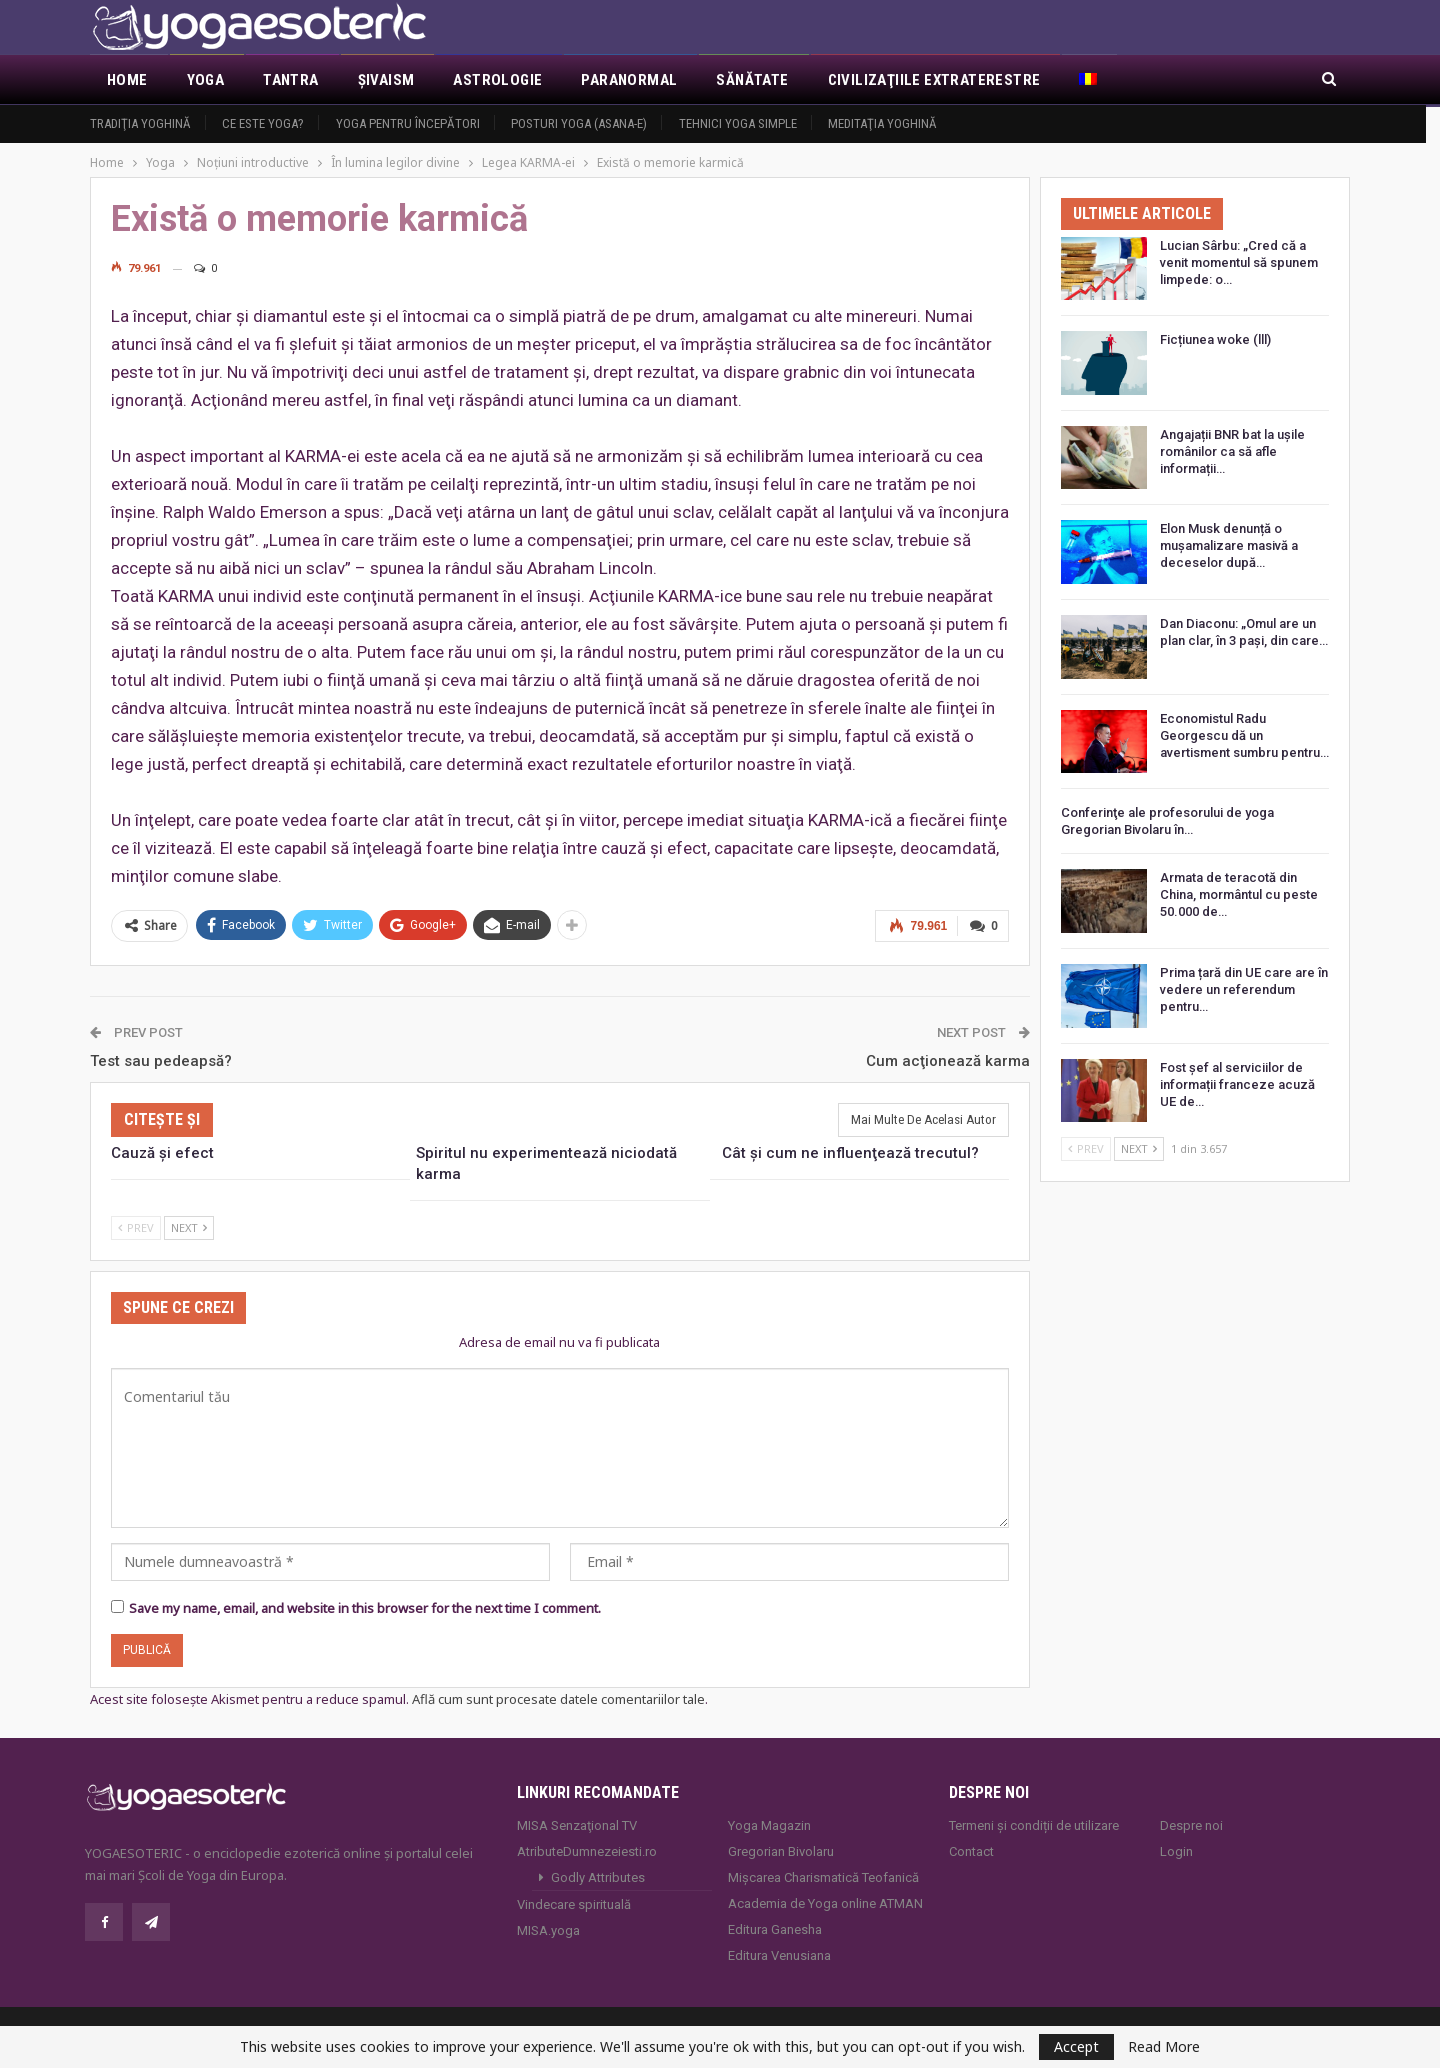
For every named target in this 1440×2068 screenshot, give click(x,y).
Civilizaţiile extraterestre (934, 80)
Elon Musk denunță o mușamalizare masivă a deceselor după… (1229, 545)
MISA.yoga (548, 1929)
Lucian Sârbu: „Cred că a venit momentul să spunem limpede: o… (1239, 262)
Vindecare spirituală (574, 1903)
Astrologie (497, 80)
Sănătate (752, 80)
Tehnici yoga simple (738, 123)
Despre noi (1191, 1824)
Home (127, 80)
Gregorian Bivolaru (781, 1850)
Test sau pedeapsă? (161, 1059)
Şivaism (386, 80)
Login (1176, 1850)
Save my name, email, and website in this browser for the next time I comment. (365, 1607)
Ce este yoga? (263, 123)
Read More (1164, 2047)
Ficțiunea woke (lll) (1215, 339)
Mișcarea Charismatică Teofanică (823, 1876)
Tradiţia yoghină (140, 123)
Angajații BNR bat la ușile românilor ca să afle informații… (1232, 451)
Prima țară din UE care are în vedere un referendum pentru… (1244, 989)
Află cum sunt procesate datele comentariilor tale (558, 1697)
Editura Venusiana (779, 1954)
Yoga (206, 80)
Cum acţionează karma (948, 1059)
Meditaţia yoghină (882, 123)
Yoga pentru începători (408, 123)
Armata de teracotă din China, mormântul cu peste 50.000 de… (1239, 894)
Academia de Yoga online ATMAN (825, 1902)
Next (189, 1226)
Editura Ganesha (775, 1928)
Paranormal (629, 80)
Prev (136, 1226)
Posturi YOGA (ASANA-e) (579, 123)
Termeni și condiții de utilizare (1034, 1824)
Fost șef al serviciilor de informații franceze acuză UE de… (1237, 1084)
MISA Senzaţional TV (577, 1824)
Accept (1076, 2046)
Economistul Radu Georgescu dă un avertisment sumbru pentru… (1244, 735)
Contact (971, 1850)
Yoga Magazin (769, 1824)
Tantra (290, 80)
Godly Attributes (598, 1876)
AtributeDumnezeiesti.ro (587, 1850)
